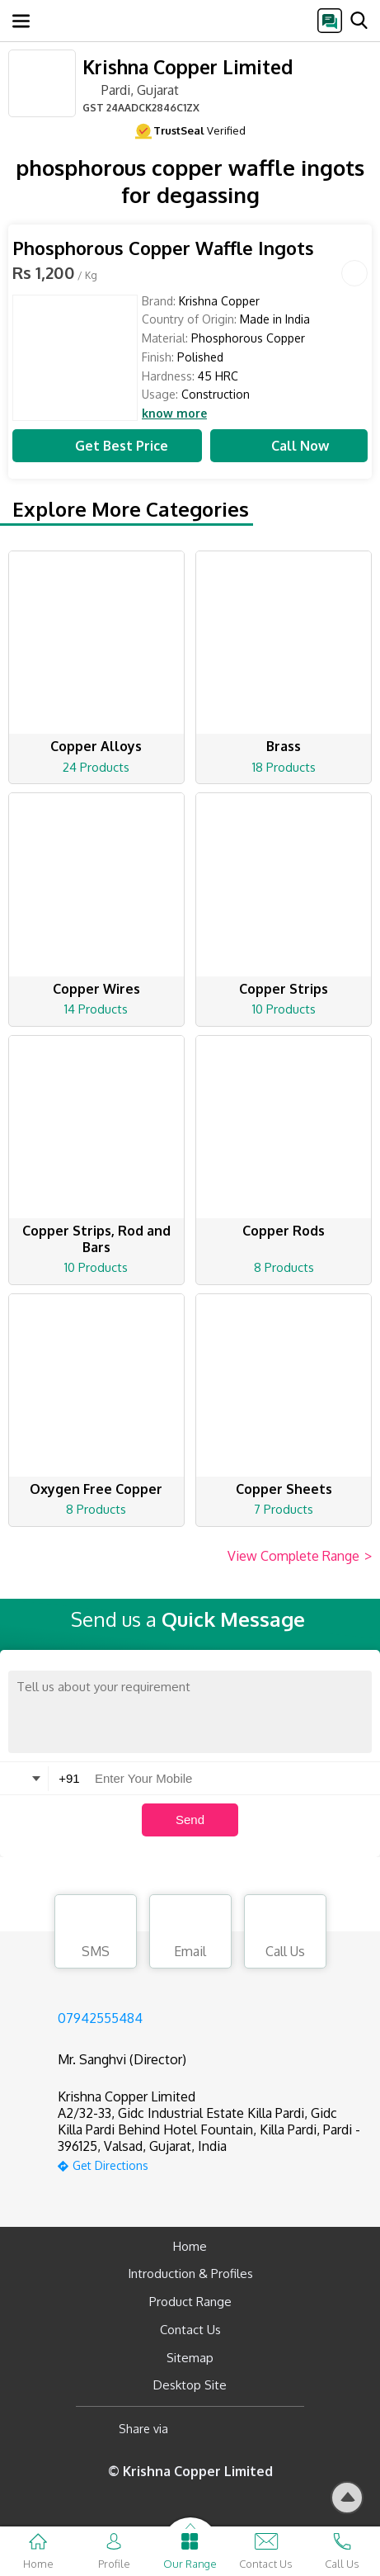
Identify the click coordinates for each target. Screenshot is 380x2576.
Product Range (190, 2301)
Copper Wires (96, 989)
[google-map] (211, 2163)
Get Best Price (107, 445)
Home (190, 2246)
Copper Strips (283, 989)
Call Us (285, 1933)
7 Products (283, 1509)
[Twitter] (265, 2428)
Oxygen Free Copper (96, 1489)
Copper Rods (283, 1230)
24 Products (96, 767)
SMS (95, 1933)
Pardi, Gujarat (130, 89)
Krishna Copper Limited (187, 66)
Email (190, 1933)
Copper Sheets (284, 1489)
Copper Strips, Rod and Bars (96, 1238)
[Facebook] (194, 2428)
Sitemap (190, 2358)
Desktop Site (190, 2385)
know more (174, 413)
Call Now (288, 445)
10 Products (284, 1009)
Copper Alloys (96, 746)
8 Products (284, 1267)
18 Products (284, 767)
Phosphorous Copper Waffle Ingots (163, 248)
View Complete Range (300, 1557)
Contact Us (190, 2329)
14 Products (96, 1009)
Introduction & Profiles (190, 2273)
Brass (283, 746)
